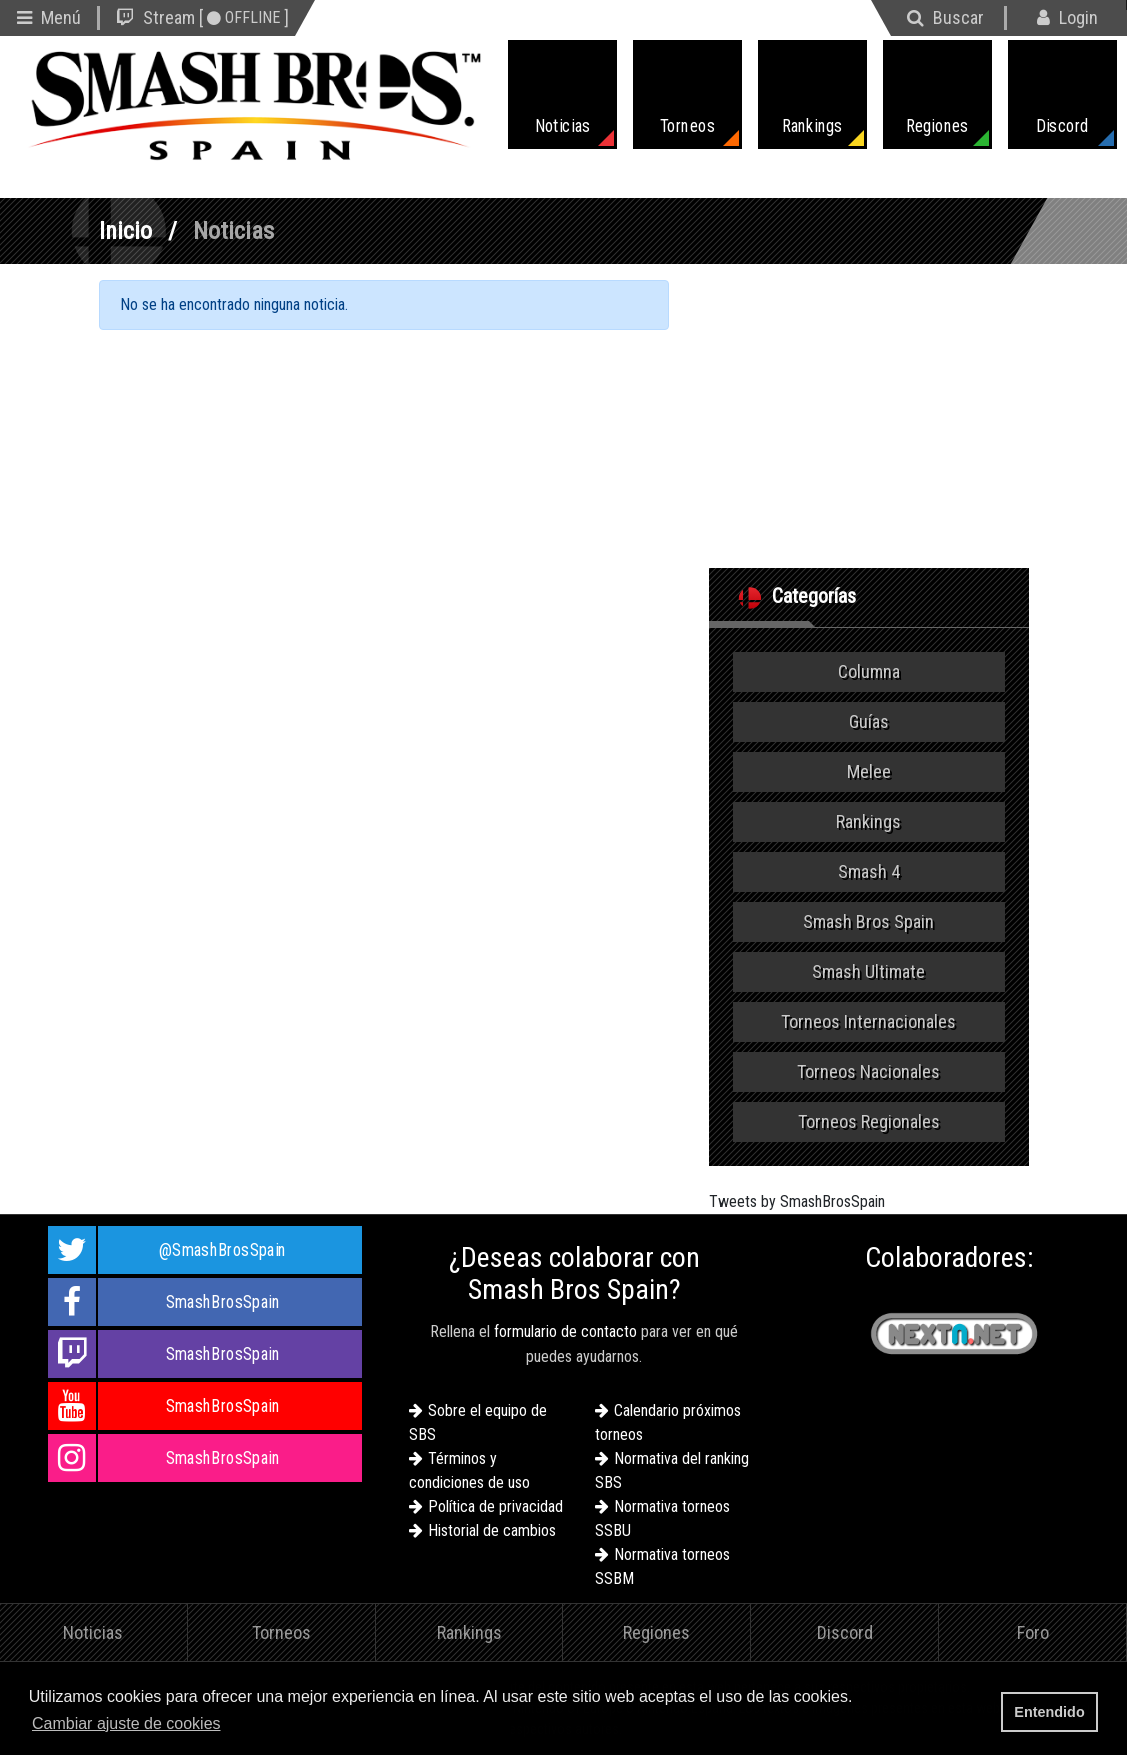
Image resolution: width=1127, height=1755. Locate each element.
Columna (869, 671)
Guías (869, 721)
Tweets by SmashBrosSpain (797, 1201)
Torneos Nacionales (868, 1071)
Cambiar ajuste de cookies (126, 1723)
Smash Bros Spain (868, 921)
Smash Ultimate (868, 971)
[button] (231, 1725)
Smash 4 (869, 871)
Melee (869, 771)
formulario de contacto (565, 1331)
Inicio (125, 231)
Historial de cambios (492, 1530)
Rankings (868, 821)
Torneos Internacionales (868, 1021)
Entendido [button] (1049, 1712)
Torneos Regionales (869, 1121)
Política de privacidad (495, 1506)
